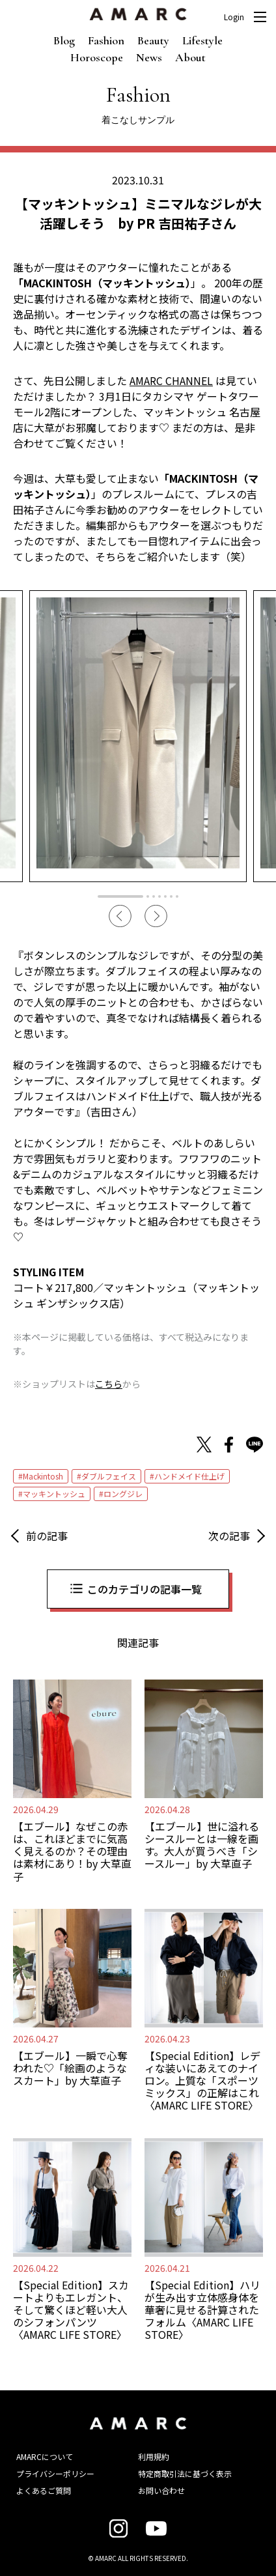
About (190, 57)
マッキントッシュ (54, 1493)
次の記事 (229, 1535)
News (149, 57)
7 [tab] (177, 896)
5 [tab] (165, 896)
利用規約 (153, 2456)
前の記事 (47, 1535)
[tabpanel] (138, 736)
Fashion (106, 40)
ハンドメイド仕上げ (189, 1475)
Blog (64, 40)
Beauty (153, 40)
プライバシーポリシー (55, 2473)
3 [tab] (153, 896)
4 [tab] (159, 896)
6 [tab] (171, 896)
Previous (120, 916)
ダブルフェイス (108, 1475)
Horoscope (96, 57)
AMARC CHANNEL (171, 380)
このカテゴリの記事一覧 (144, 1589)
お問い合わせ (161, 2490)
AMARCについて (44, 2456)
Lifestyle (202, 40)
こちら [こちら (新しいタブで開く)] (108, 1383)
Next (156, 916)
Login (234, 17)
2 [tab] (147, 896)
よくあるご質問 (43, 2490)
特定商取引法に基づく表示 (185, 2473)
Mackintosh (43, 1475)
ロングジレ (123, 1493)
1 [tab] (120, 896)
